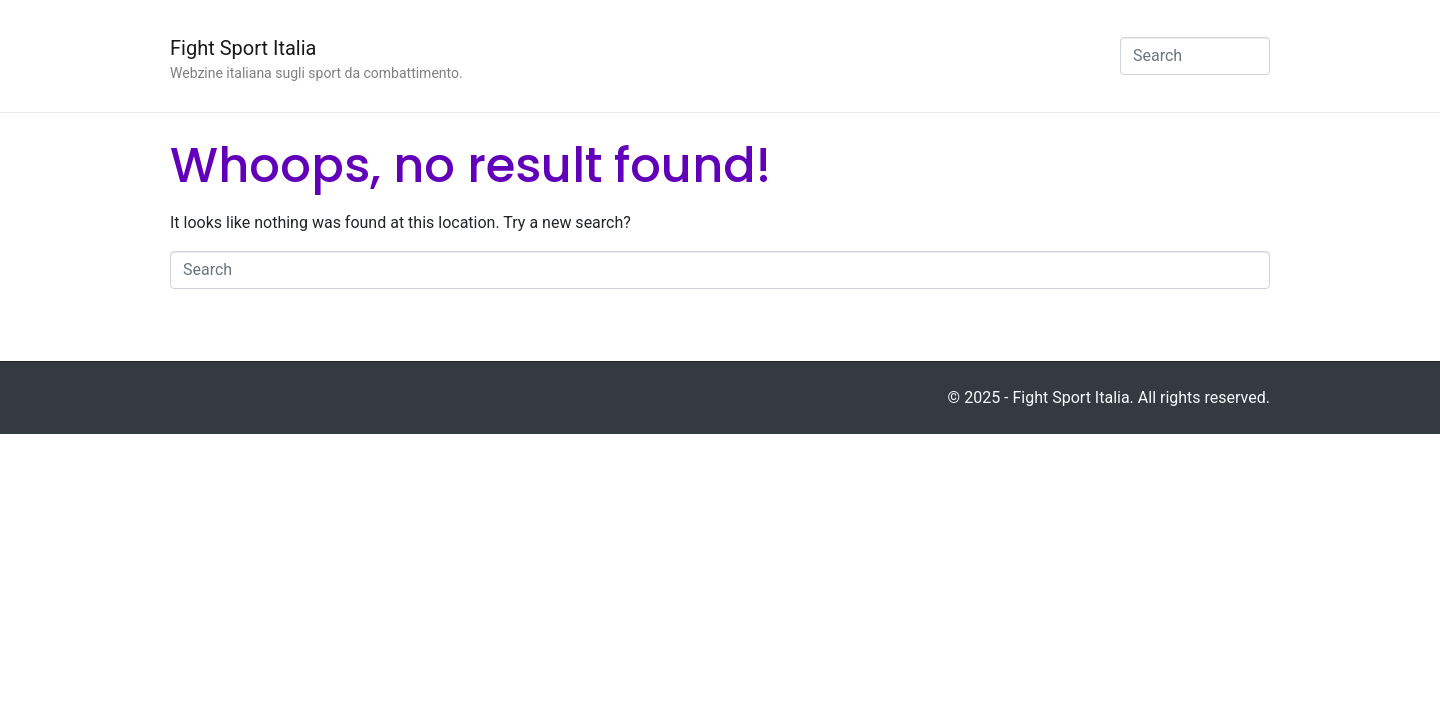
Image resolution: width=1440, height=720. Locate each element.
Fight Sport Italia (243, 48)
